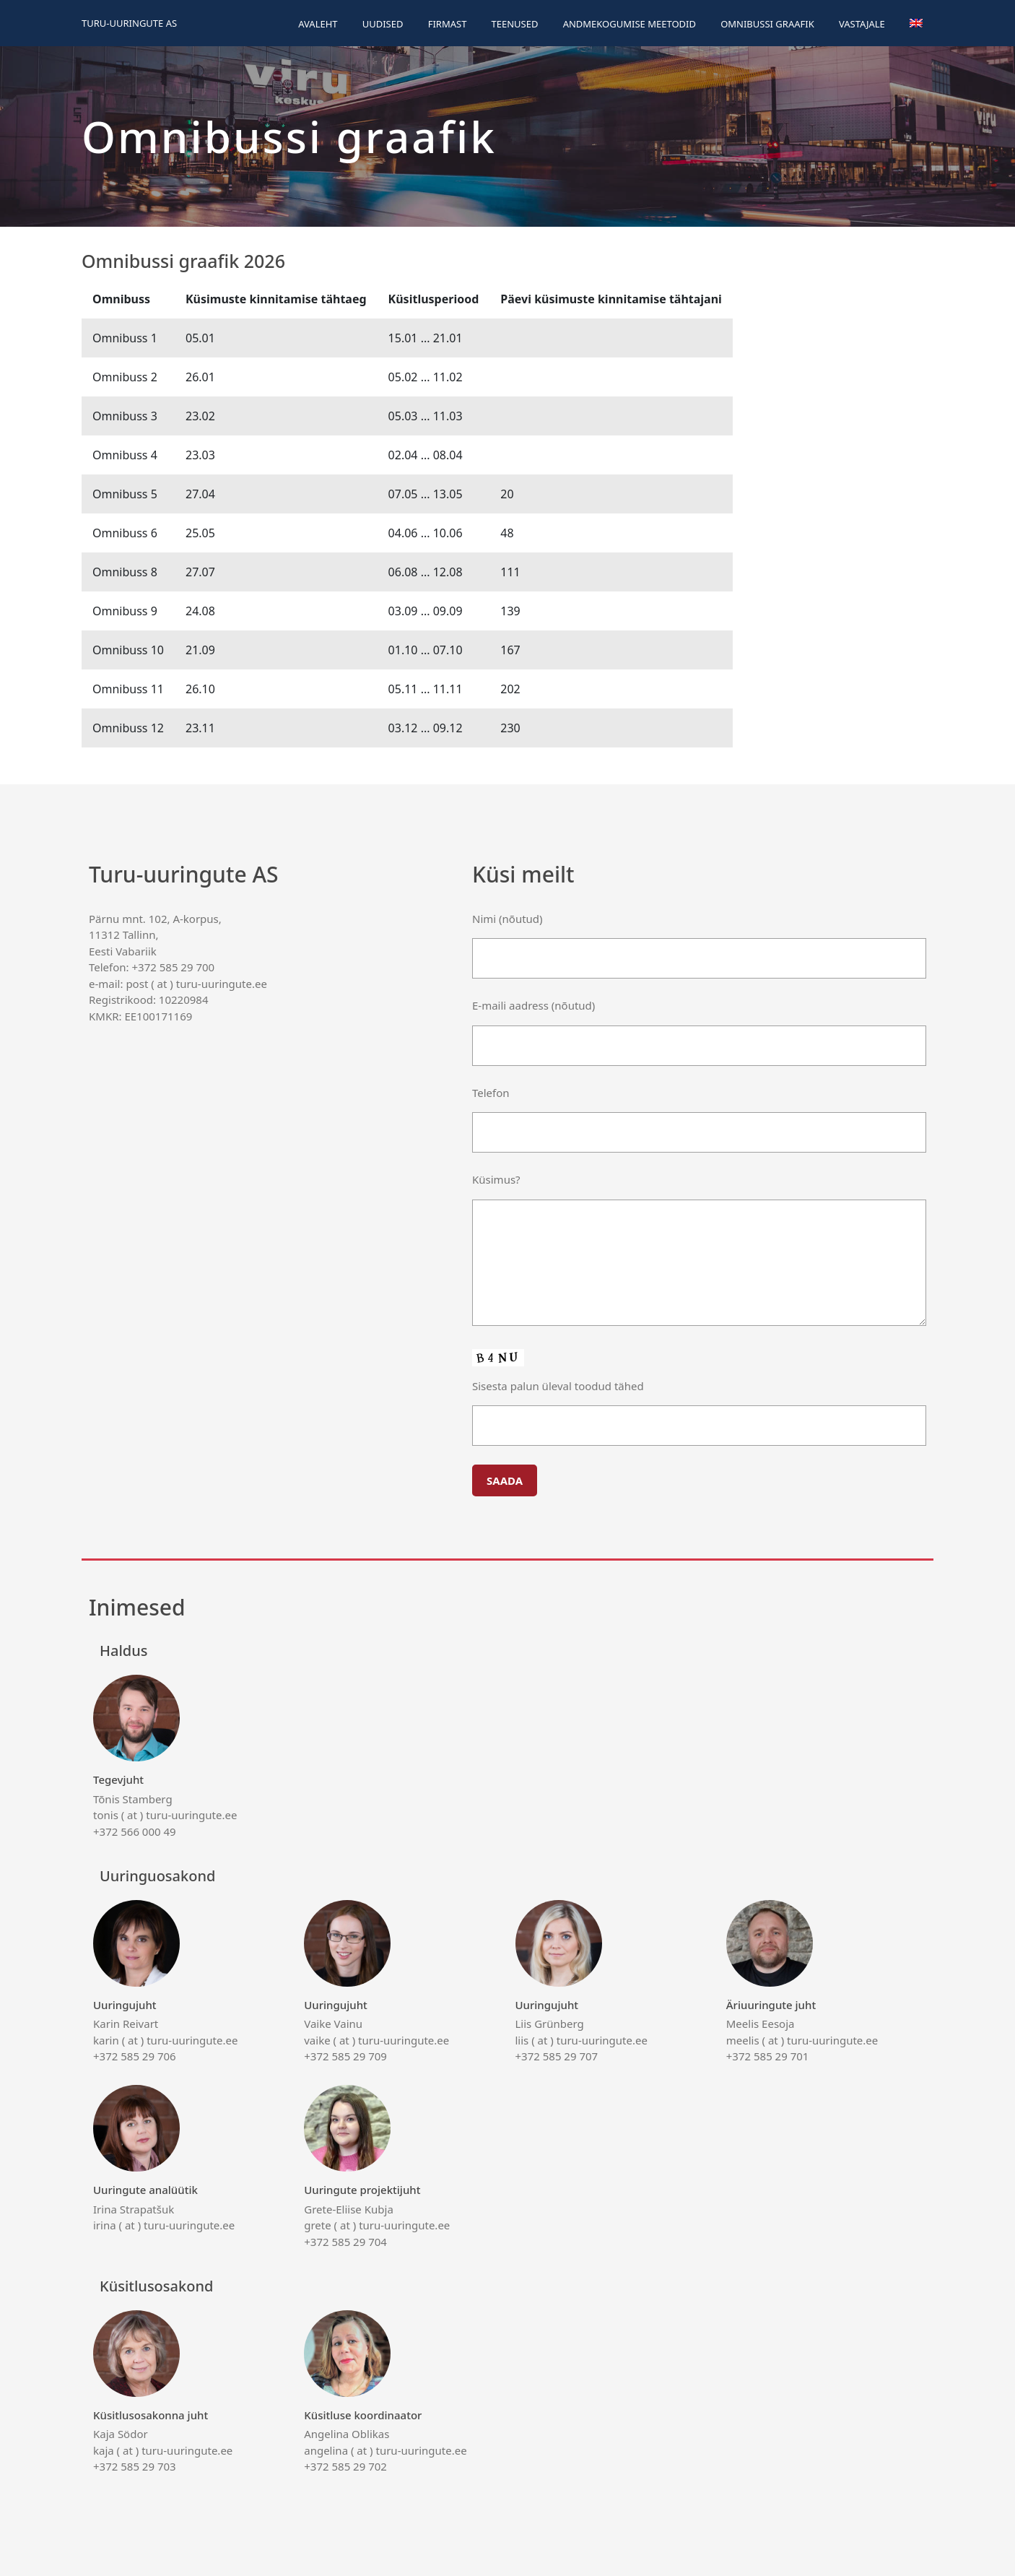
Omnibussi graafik (767, 23)
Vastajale (862, 23)
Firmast (447, 23)
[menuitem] (916, 23)
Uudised (383, 23)
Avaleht (317, 23)
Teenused (515, 23)
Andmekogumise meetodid (629, 23)
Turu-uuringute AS (129, 23)
